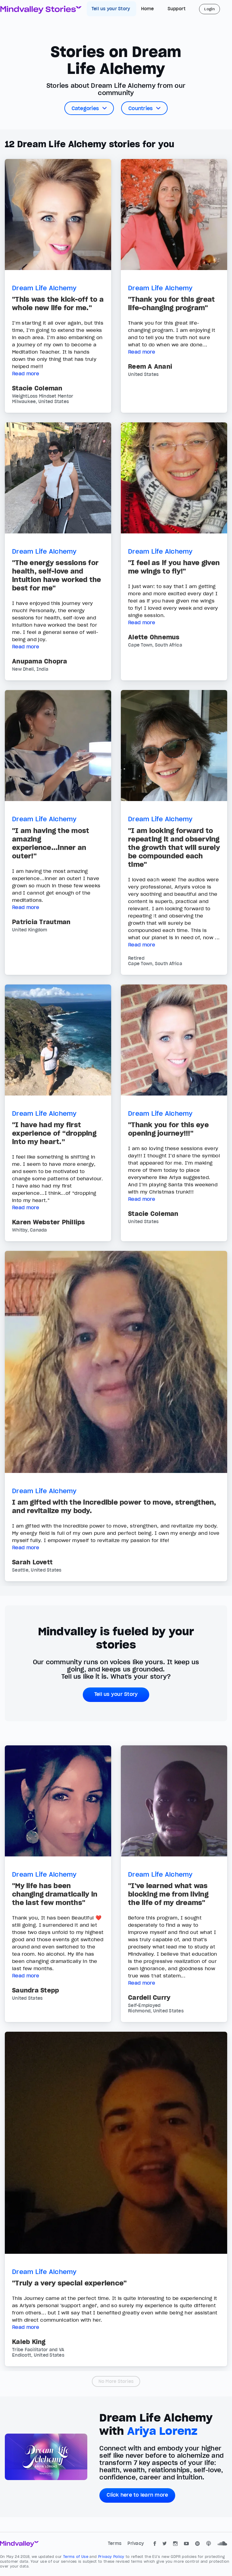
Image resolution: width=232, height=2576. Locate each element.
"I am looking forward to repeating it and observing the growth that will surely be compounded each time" (174, 847)
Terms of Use (76, 2556)
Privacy (135, 2543)
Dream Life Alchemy (44, 288)
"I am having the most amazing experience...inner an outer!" (50, 843)
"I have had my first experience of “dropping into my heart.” (54, 1133)
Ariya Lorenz (162, 2431)
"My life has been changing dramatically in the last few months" (54, 1894)
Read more (25, 373)
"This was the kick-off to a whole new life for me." (58, 303)
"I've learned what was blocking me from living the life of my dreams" (168, 1894)
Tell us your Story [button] (116, 1694)
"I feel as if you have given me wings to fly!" (174, 566)
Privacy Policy (112, 2556)
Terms (115, 2543)
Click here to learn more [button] (137, 2495)
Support (177, 8)
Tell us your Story (111, 8)
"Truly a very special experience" (69, 2283)
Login (209, 9)
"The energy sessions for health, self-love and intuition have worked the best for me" (56, 575)
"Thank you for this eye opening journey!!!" (168, 1129)
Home (147, 8)
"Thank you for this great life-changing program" (171, 303)
